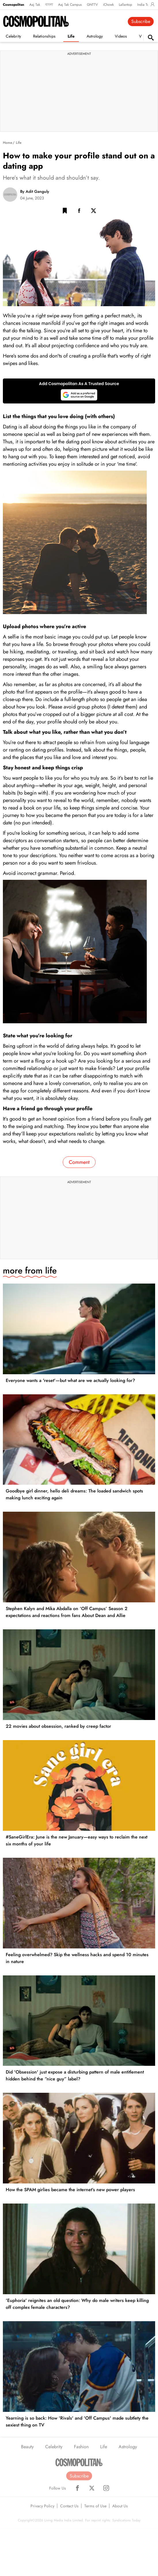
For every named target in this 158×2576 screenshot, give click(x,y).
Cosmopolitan (13, 4)
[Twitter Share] (93, 211)
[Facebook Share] (79, 211)
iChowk (108, 4)
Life (71, 36)
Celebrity (13, 36)
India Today (145, 4)
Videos (121, 36)
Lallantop (125, 4)
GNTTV (92, 4)
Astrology (95, 36)
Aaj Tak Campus (70, 4)
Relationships (44, 36)
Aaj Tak (34, 4)
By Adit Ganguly (34, 191)
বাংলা (49, 4)
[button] (65, 211)
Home (7, 142)
